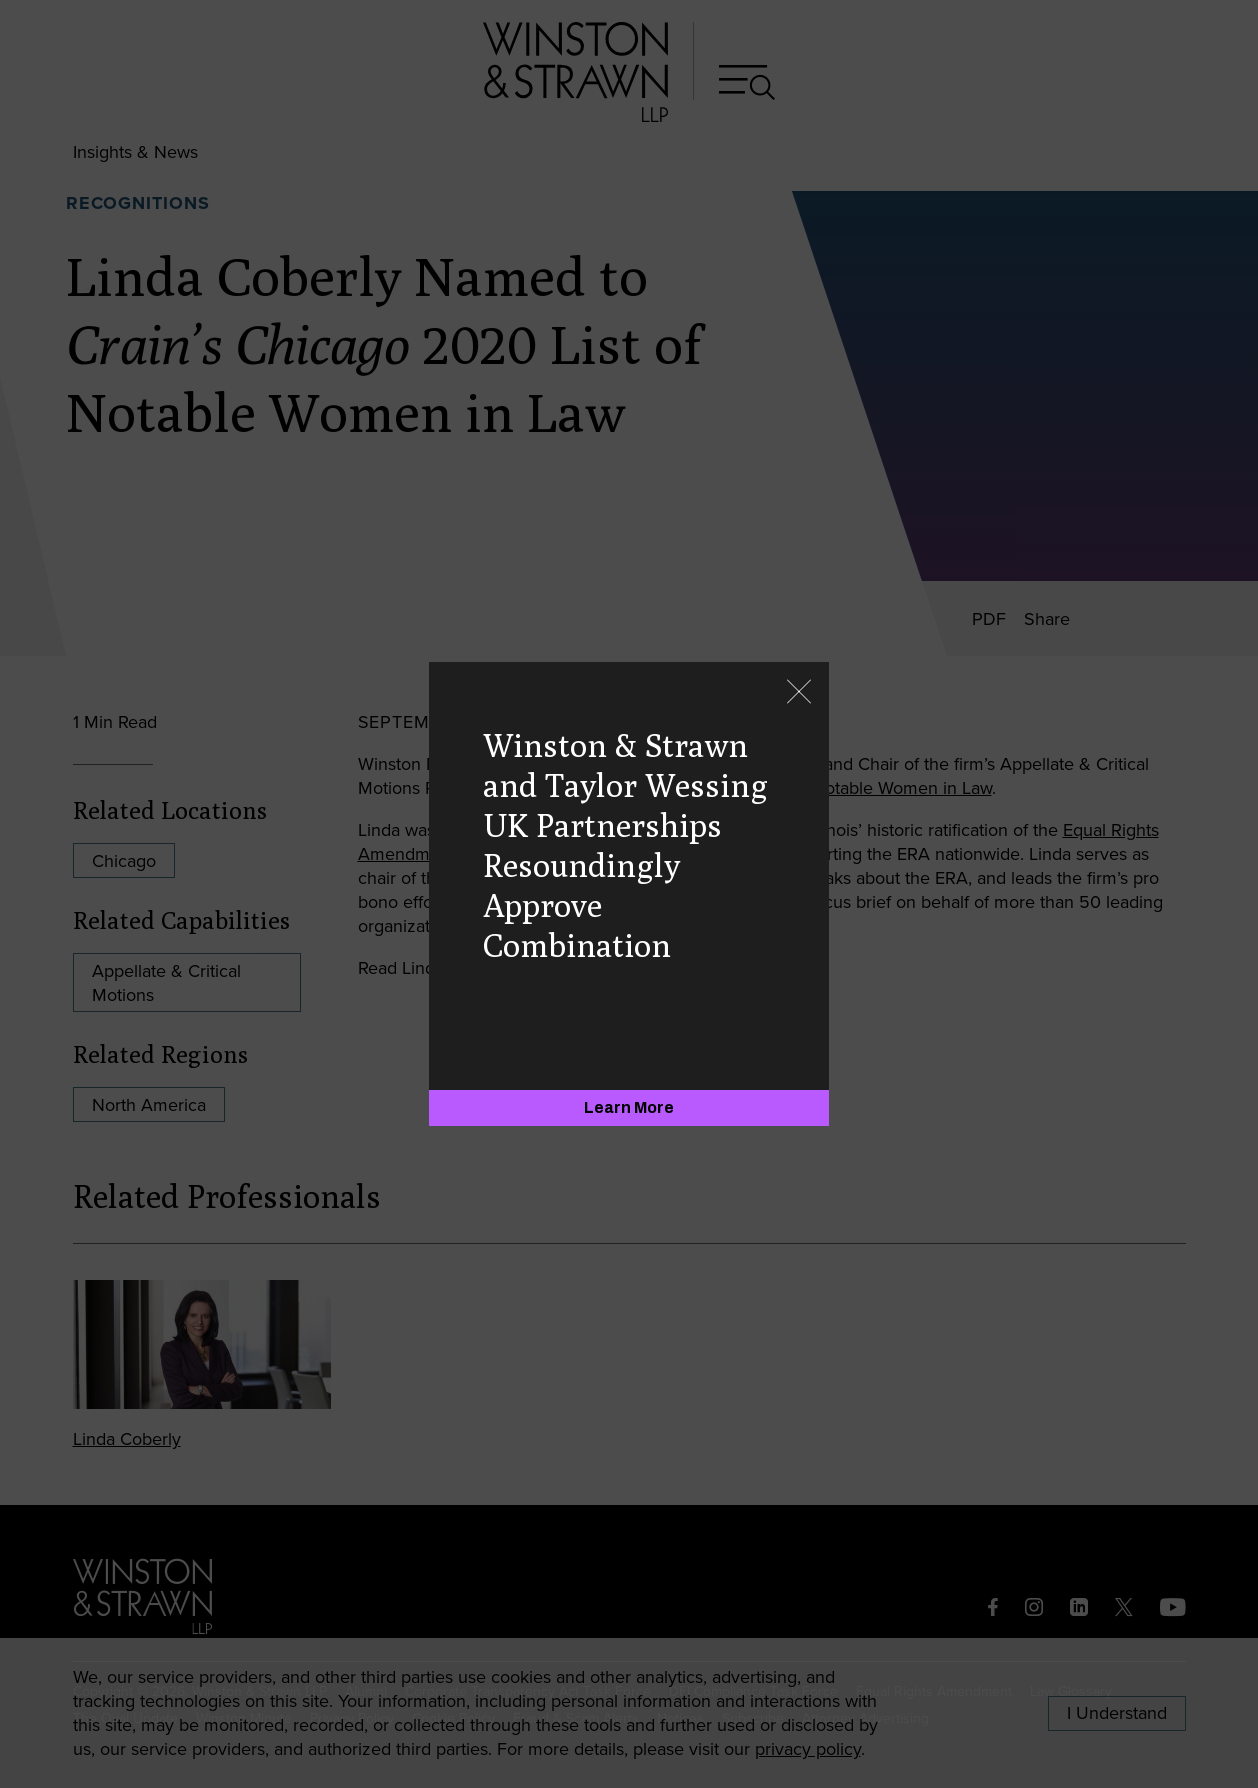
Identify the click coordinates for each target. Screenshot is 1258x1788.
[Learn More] (629, 1108)
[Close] (799, 693)
